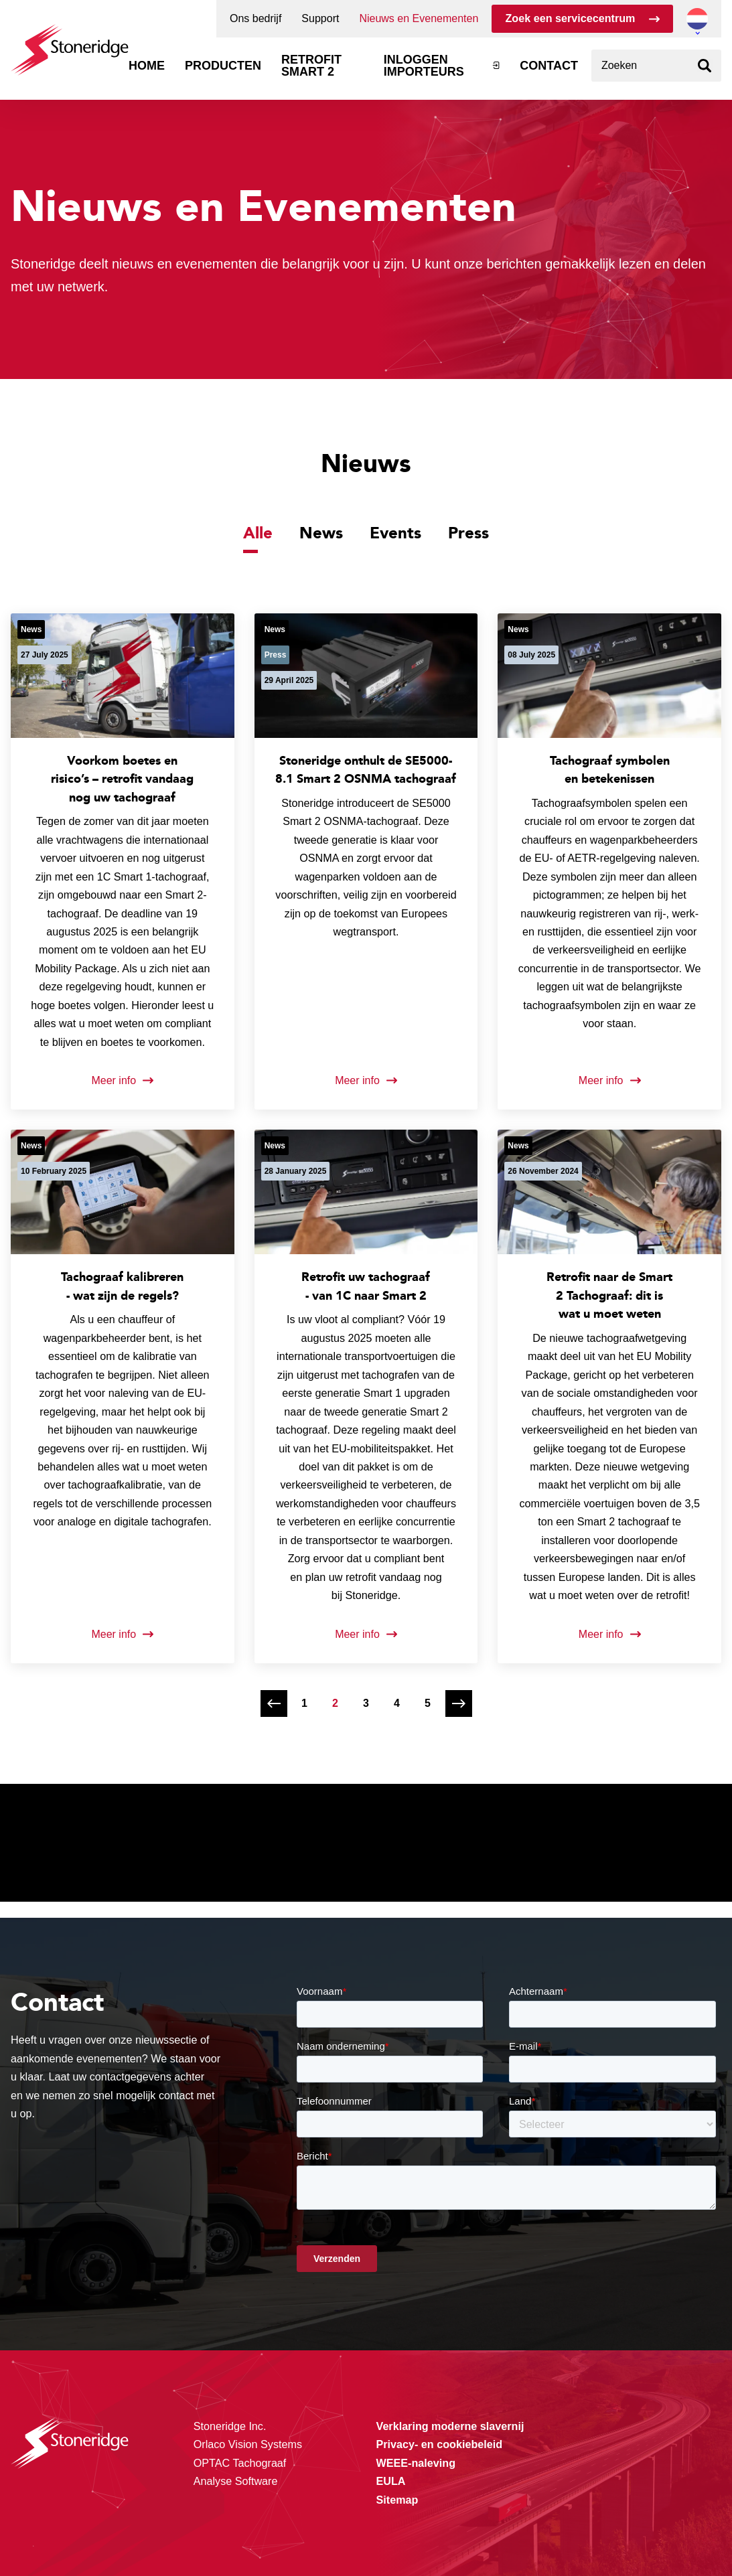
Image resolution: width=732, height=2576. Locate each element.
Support (320, 18)
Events (395, 532)
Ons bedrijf (255, 18)
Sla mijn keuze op (592, 2499)
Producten (223, 66)
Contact (549, 66)
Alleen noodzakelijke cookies (592, 2527)
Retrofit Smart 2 (311, 66)
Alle (258, 532)
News (321, 532)
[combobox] (656, 66)
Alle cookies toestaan (592, 2471)
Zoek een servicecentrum (570, 18)
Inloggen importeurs (424, 66)
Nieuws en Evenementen (418, 18)
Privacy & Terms (281, 2538)
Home (147, 66)
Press (468, 532)
